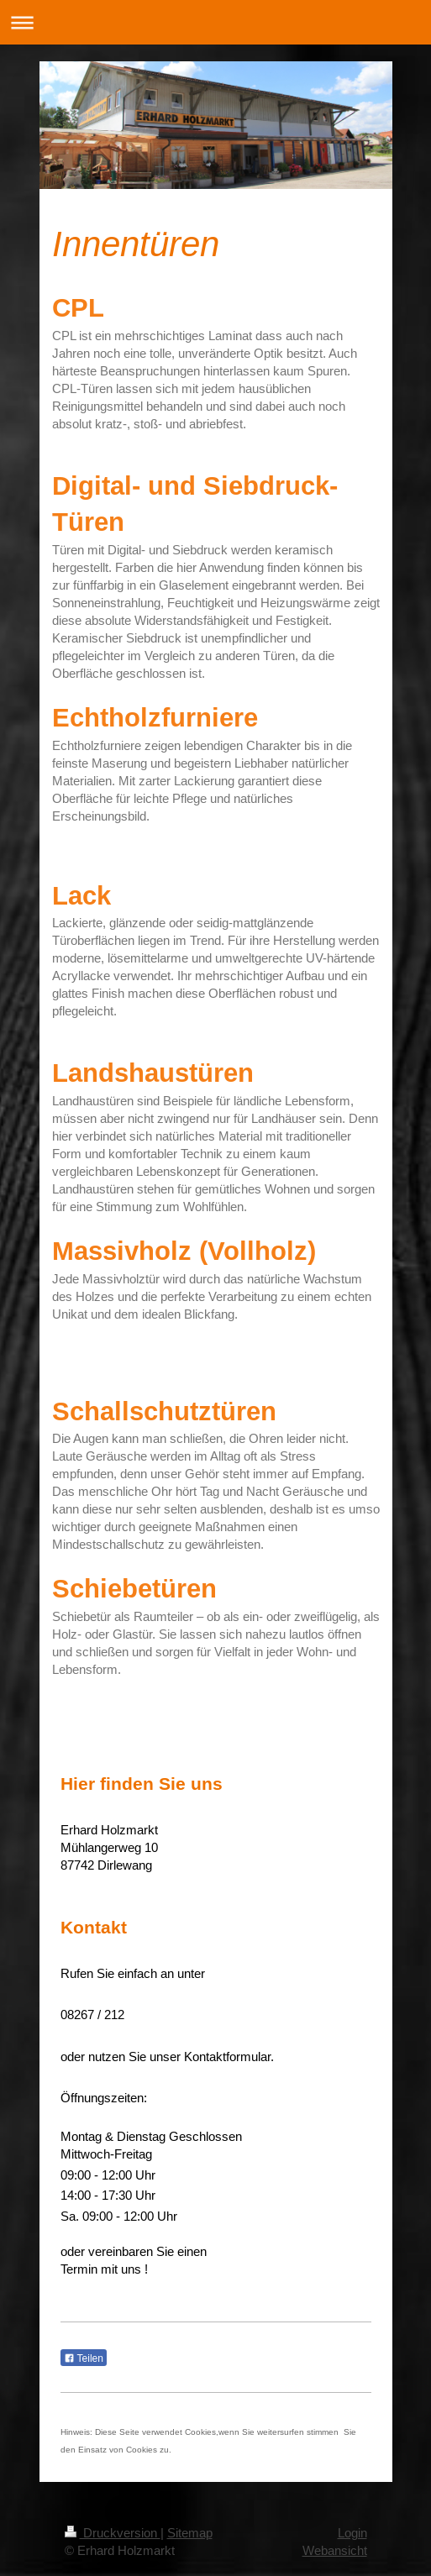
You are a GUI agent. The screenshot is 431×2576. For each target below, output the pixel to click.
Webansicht (334, 2550)
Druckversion (112, 2533)
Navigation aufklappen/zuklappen (215, 22)
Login (352, 2533)
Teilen (83, 2358)
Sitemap (190, 2533)
